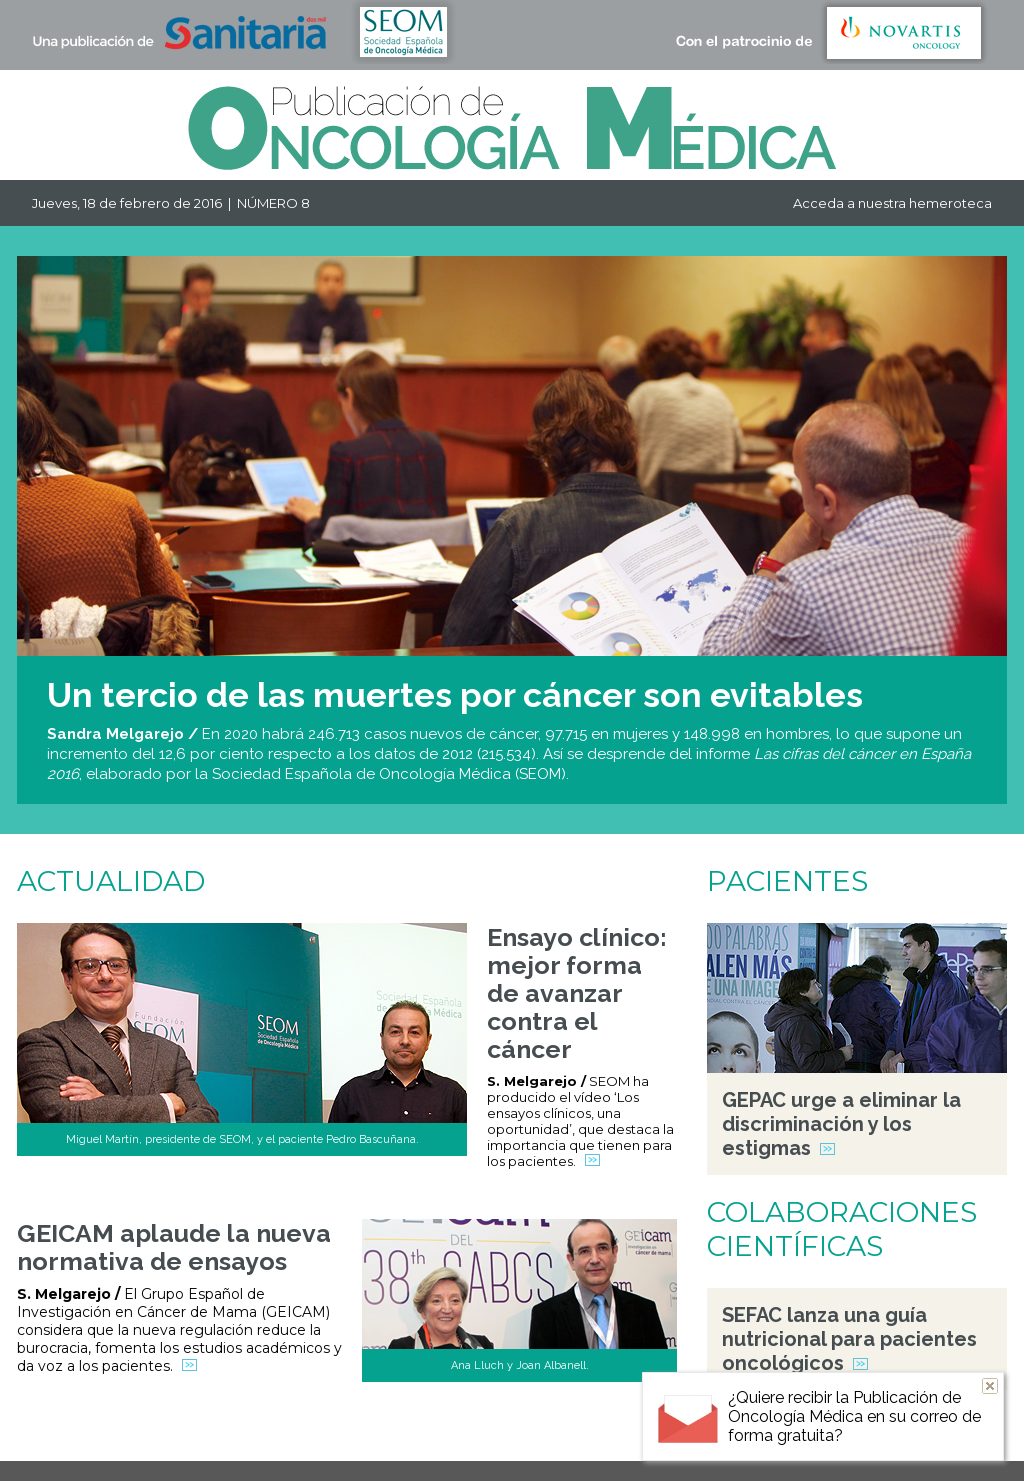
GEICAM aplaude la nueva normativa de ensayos (174, 1247)
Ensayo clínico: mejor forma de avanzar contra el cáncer (577, 993)
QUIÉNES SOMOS (504, 1453)
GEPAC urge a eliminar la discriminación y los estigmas (841, 1124)
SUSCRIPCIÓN (625, 1453)
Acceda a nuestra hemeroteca (892, 203)
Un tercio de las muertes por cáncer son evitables (455, 695)
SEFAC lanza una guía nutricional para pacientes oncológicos (849, 1339)
